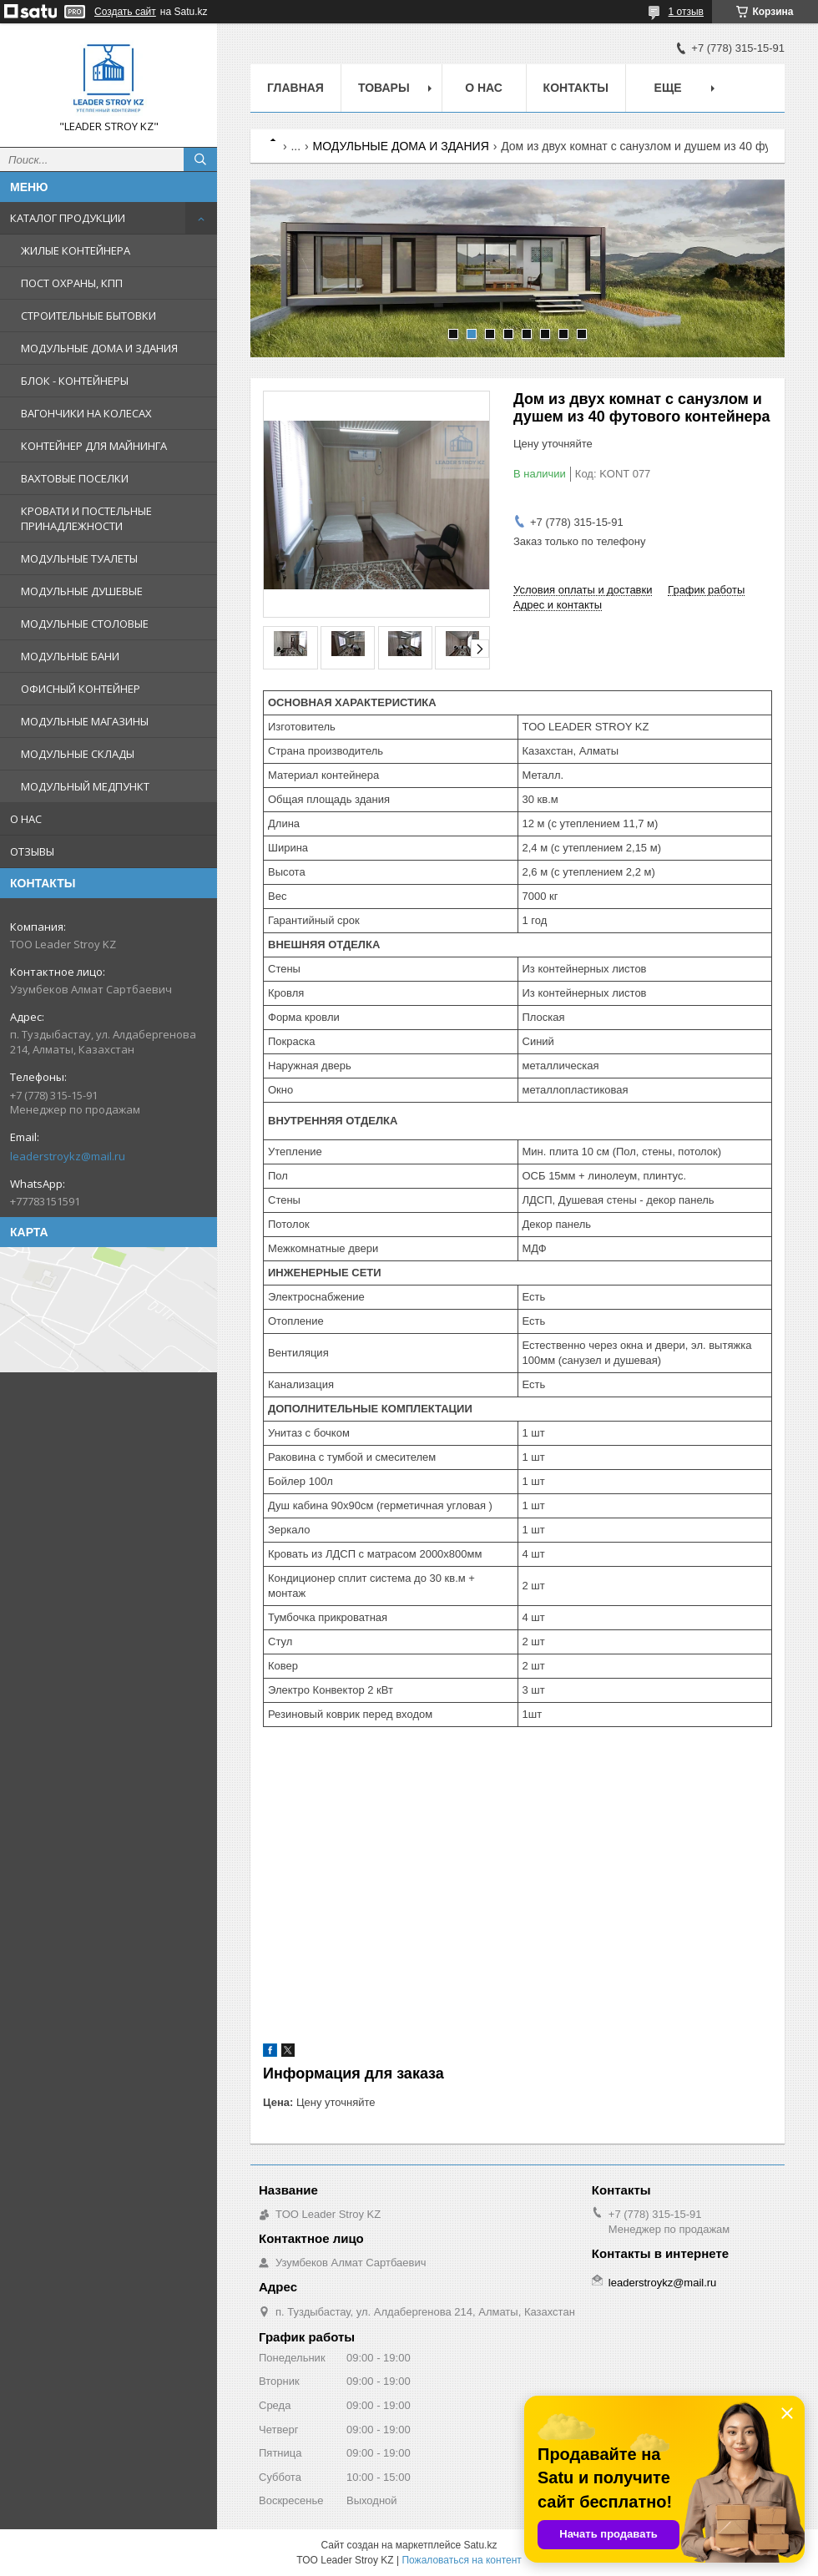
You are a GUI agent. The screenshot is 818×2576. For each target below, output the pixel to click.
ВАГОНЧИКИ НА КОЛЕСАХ (86, 413)
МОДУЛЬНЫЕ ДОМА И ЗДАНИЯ (99, 348)
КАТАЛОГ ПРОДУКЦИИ (67, 217)
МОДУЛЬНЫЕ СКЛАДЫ (77, 753)
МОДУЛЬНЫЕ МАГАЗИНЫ (85, 721)
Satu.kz (480, 2545)
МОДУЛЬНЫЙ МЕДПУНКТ (85, 786)
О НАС (26, 818)
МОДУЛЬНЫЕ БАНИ (70, 656)
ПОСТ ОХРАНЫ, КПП (72, 282)
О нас (483, 87)
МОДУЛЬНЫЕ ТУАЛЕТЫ (79, 558)
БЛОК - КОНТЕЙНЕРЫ (75, 380)
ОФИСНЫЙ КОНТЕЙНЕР (80, 688)
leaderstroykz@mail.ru (67, 1156)
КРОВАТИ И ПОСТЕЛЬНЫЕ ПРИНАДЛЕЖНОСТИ (86, 518)
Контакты (575, 87)
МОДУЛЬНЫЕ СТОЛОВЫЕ (85, 623)
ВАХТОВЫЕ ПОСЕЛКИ (75, 478)
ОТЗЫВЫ (32, 851)
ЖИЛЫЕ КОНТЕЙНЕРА (75, 250)
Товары (384, 87)
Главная (295, 87)
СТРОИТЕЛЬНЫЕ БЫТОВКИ (88, 315)
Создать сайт (125, 12)
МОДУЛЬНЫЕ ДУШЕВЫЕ (82, 591)
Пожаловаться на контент (461, 2560)
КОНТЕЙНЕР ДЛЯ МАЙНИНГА (94, 445)
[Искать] (200, 159)
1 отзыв (686, 12)
